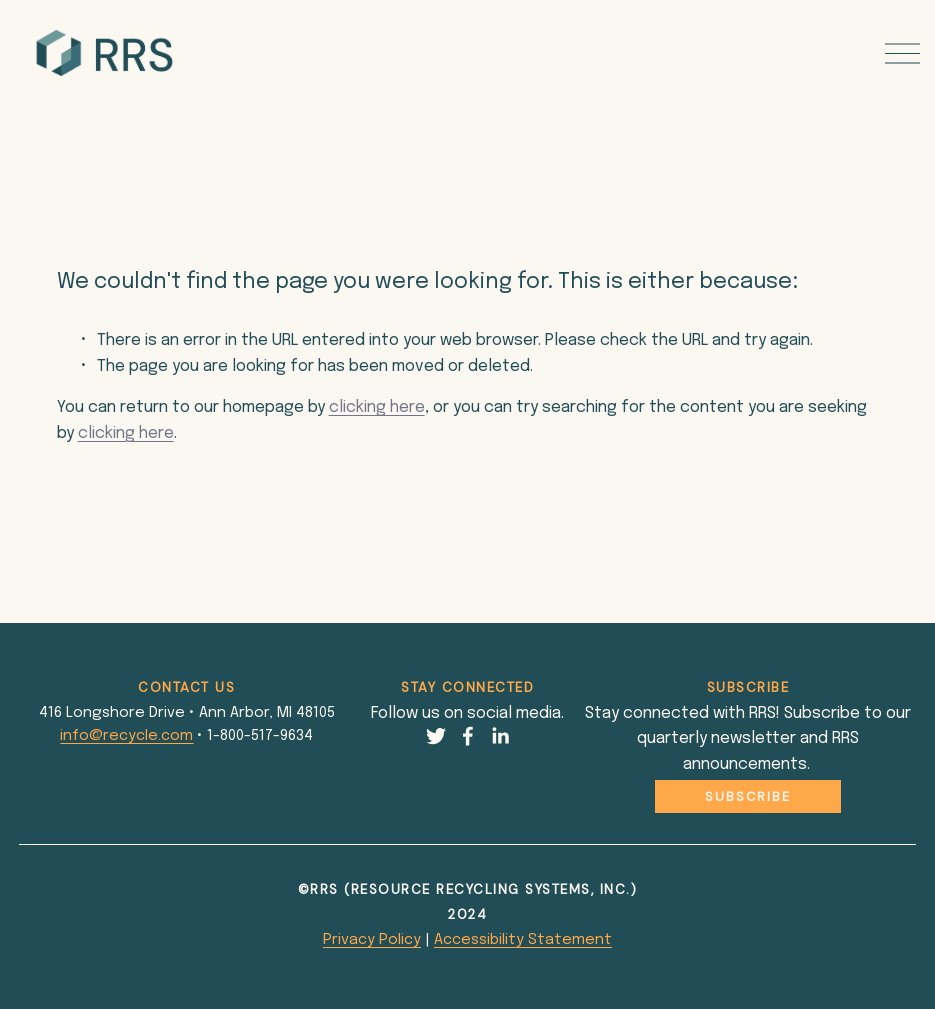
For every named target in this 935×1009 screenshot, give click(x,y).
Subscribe (748, 796)
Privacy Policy (372, 939)
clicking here (377, 407)
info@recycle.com (126, 735)
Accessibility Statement (523, 939)
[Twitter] (436, 736)
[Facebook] (468, 736)
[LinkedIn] (500, 736)
